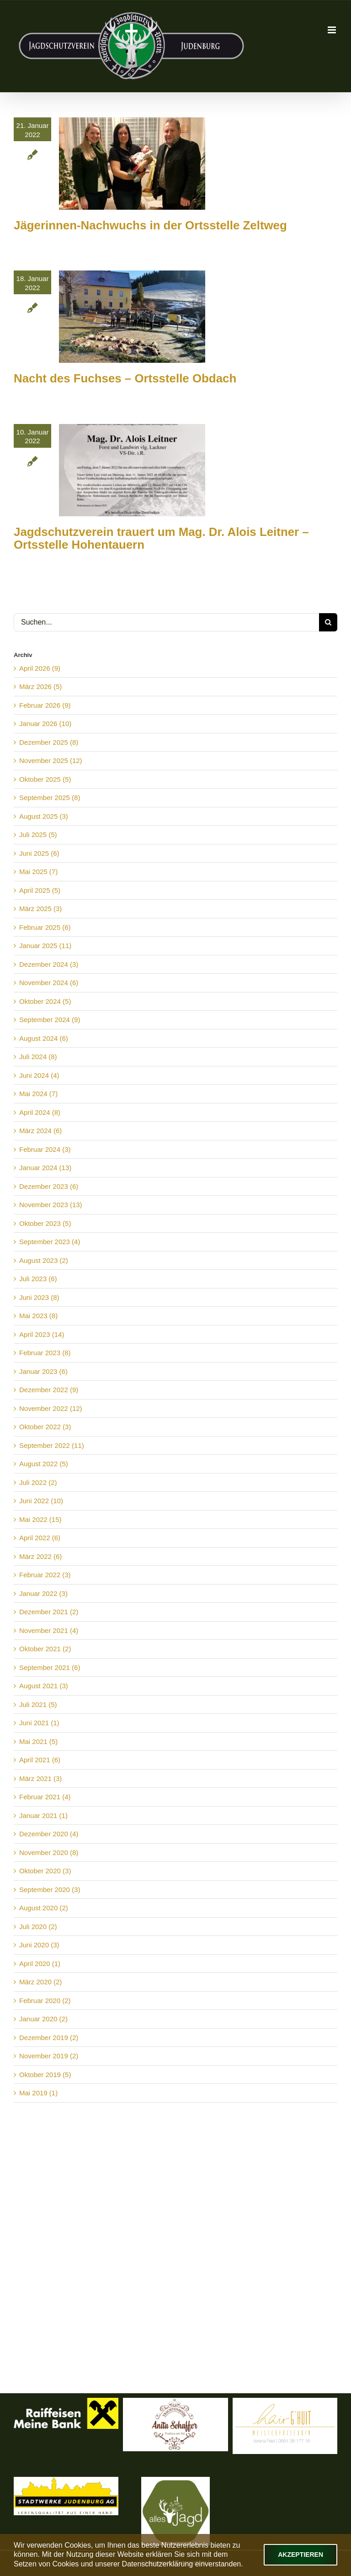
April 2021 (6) (39, 1760)
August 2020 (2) (43, 1908)
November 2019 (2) (48, 2056)
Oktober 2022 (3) (45, 1427)
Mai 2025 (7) (38, 871)
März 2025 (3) (40, 908)
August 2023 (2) (43, 1260)
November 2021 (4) (48, 1630)
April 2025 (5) (39, 890)
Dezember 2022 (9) (48, 1390)
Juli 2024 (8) (38, 1056)
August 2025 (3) (43, 816)
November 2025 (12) (50, 760)
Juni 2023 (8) (39, 1297)
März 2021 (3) (40, 1778)
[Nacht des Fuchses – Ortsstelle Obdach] (132, 316)
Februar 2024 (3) (45, 1149)
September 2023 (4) (49, 1242)
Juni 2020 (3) (39, 1945)
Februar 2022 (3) (45, 1575)
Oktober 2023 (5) (45, 1223)
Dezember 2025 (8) (48, 742)
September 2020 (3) (49, 1889)
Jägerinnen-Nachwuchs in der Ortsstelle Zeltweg (150, 225)
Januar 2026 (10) (45, 723)
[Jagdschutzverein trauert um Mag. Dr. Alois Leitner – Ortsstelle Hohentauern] (132, 470)
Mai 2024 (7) (38, 1093)
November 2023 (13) (50, 1204)
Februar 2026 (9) (45, 705)
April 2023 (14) (41, 1334)
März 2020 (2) (40, 1982)
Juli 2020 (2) (38, 1926)
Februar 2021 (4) (45, 1797)
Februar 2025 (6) (45, 927)
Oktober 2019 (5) (45, 2074)
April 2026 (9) (39, 668)
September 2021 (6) (49, 1667)
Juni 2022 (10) (41, 1501)
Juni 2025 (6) (39, 853)
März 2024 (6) (40, 1130)
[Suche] (328, 622)
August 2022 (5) (43, 1464)
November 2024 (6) (48, 982)
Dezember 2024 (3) (48, 964)
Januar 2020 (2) (43, 2019)
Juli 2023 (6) (38, 1279)
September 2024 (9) (49, 1019)
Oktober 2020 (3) (45, 1871)
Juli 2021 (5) (38, 1704)
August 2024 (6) (43, 1038)
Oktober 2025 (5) (45, 779)
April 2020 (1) (39, 1963)
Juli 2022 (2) (38, 1482)
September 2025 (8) (49, 797)
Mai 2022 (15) (40, 1519)
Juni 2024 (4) (39, 1075)
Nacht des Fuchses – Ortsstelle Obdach (125, 378)
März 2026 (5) (40, 686)
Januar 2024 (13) (45, 1167)
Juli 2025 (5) (38, 834)
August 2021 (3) (43, 1686)
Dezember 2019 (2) (48, 2037)
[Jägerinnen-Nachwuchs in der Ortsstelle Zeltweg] (132, 163)
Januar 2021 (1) (43, 1815)
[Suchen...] (166, 622)
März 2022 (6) (40, 1556)
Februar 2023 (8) (45, 1353)
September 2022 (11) (51, 1445)
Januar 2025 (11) (45, 945)
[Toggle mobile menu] (332, 30)
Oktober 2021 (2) (45, 1649)
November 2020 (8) (48, 1852)
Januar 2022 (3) (43, 1593)
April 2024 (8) (39, 1112)
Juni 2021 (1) (39, 1723)
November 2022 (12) (50, 1408)
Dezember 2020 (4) (48, 1834)
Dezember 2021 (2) (48, 1612)
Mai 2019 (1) (38, 2093)
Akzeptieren (300, 2554)
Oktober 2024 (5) (45, 1001)
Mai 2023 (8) (38, 1316)
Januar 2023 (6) (43, 1371)
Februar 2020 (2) (45, 2000)
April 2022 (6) (39, 1538)
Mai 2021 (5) (38, 1741)
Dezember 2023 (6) (48, 1186)
